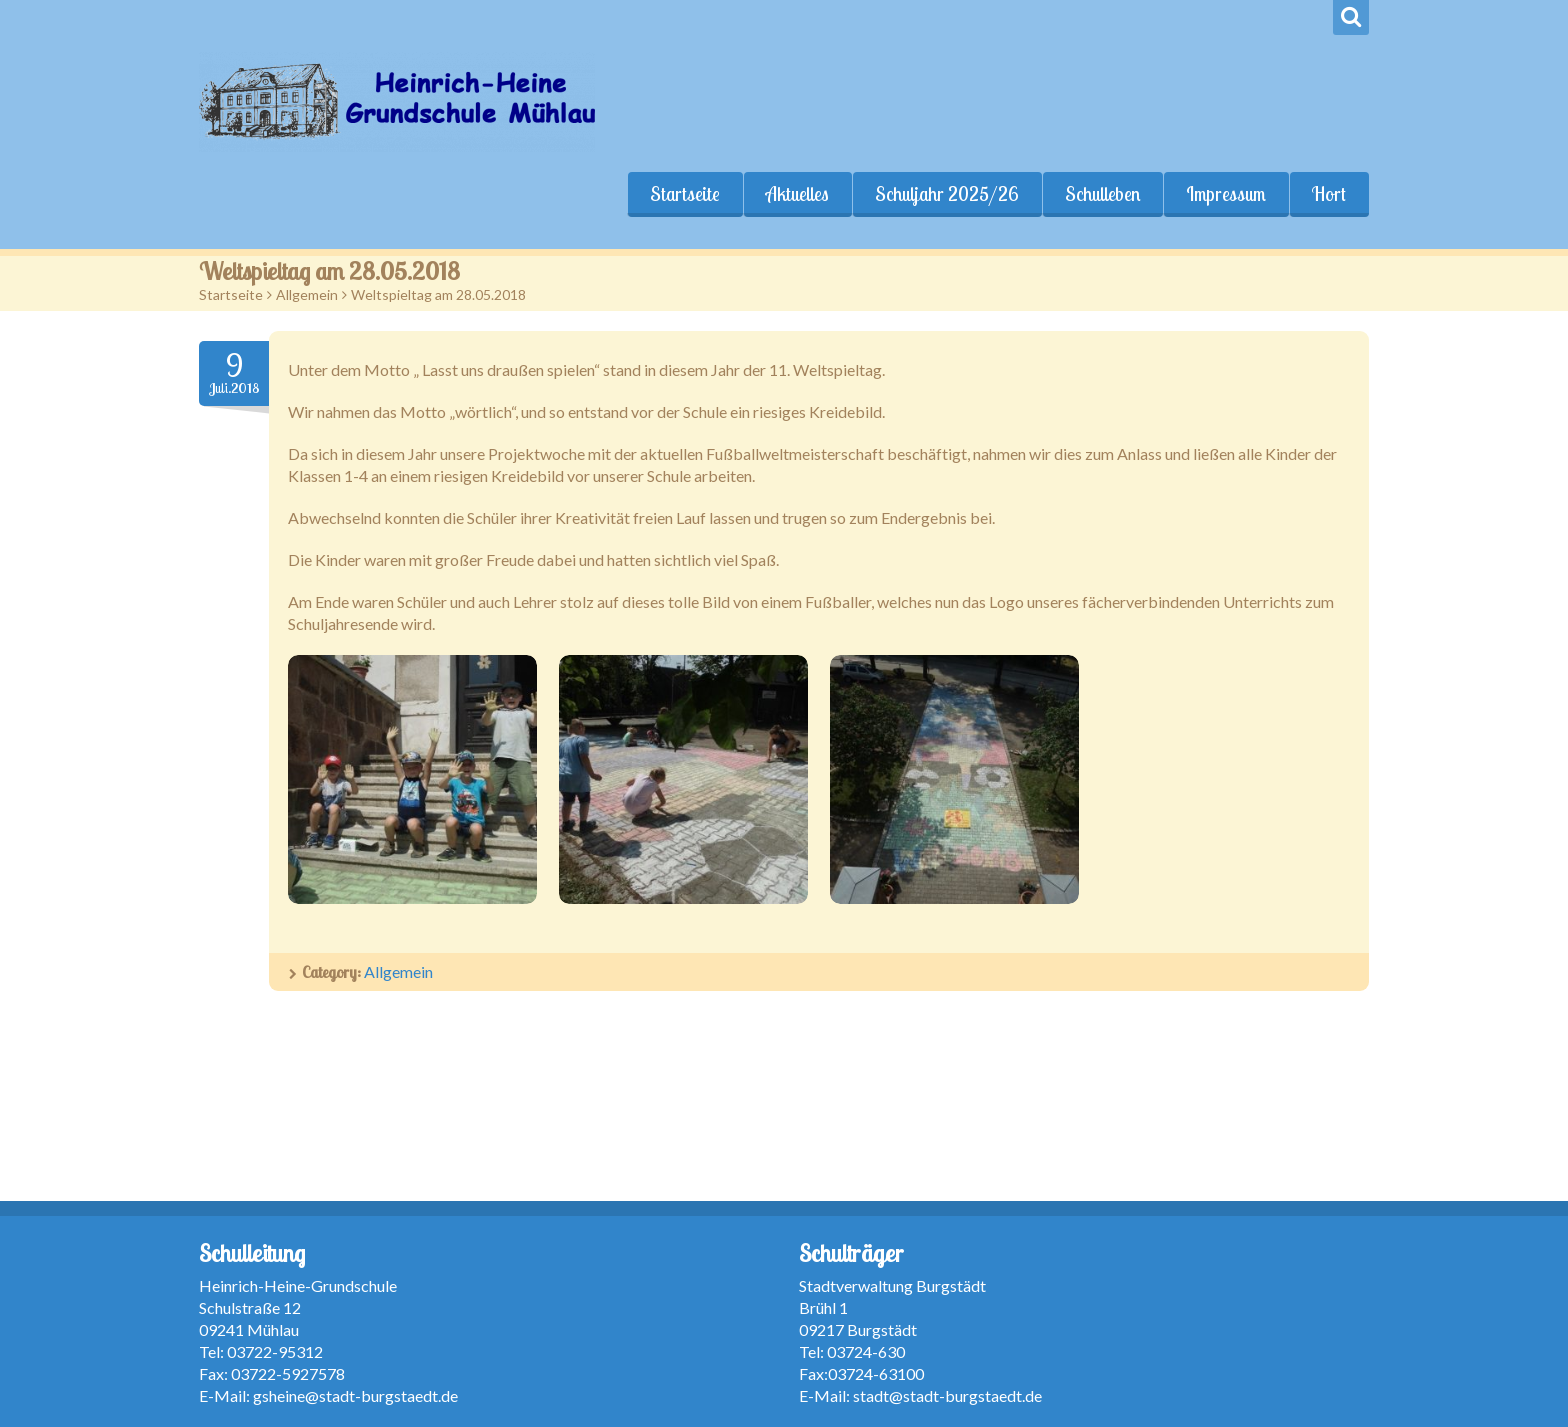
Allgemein (307, 294)
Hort (1329, 194)
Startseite (685, 194)
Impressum (1226, 194)
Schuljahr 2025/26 (947, 194)
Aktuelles (797, 194)
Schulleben (1102, 194)
